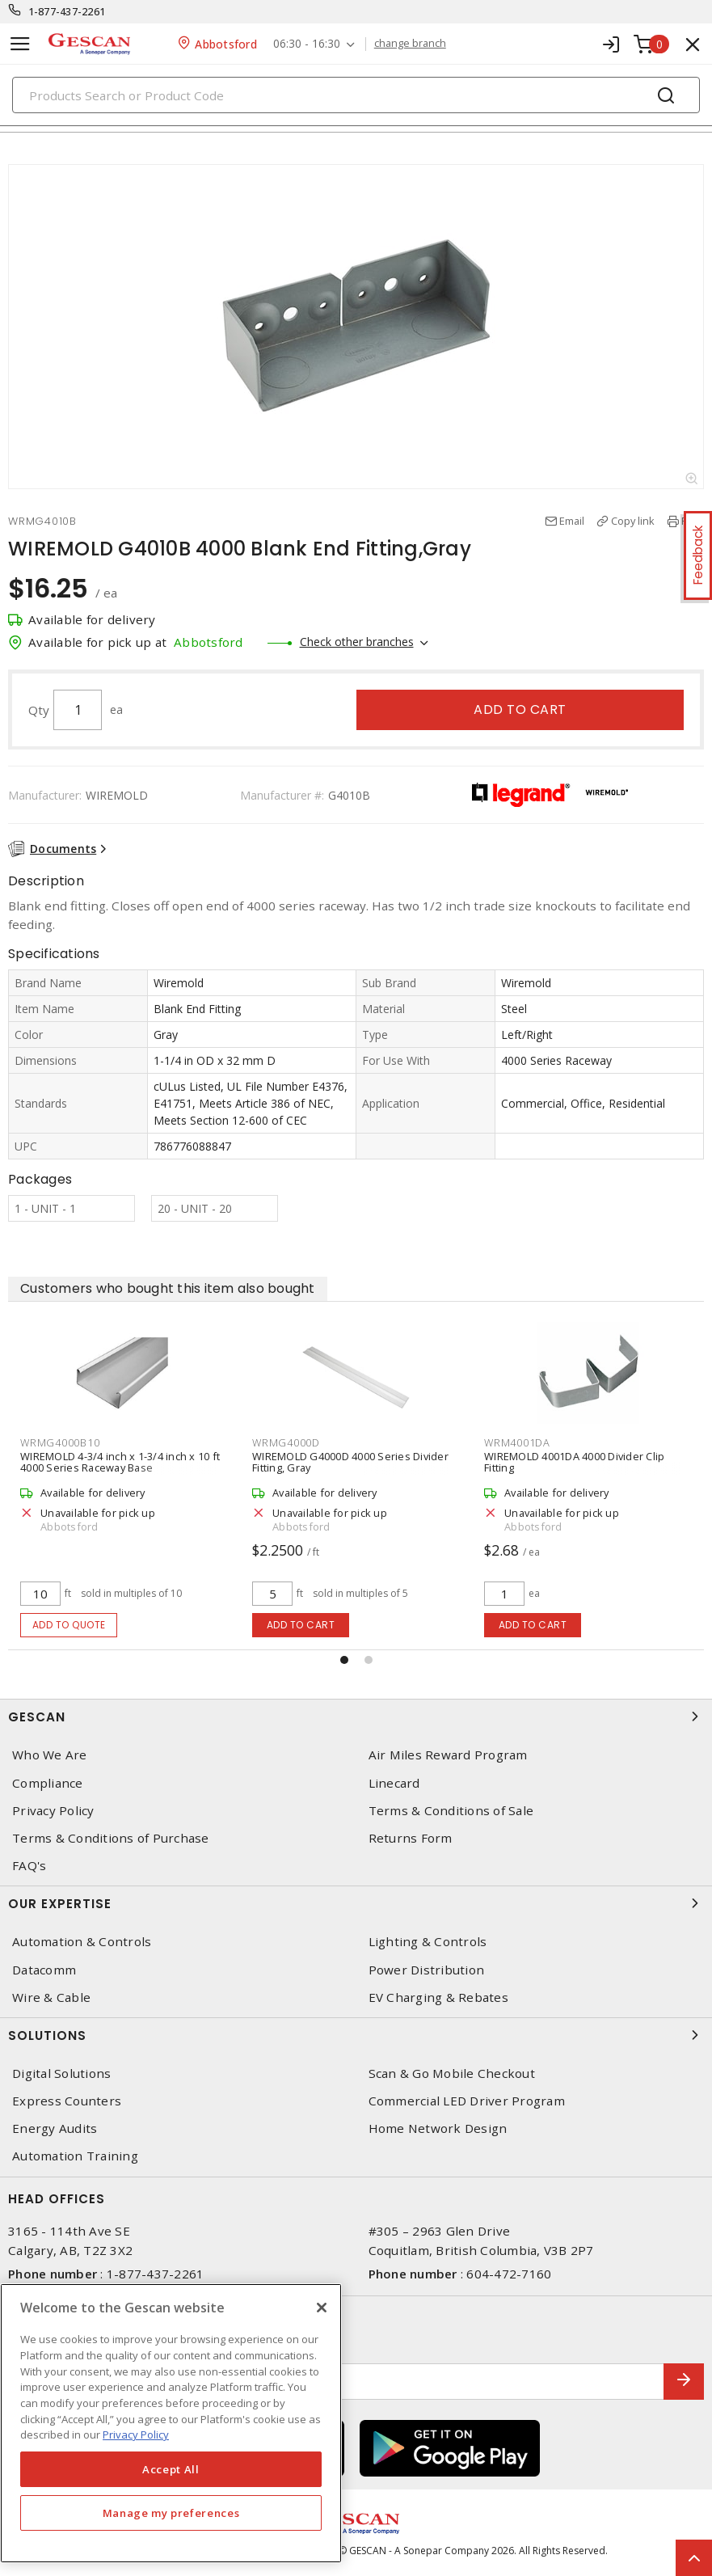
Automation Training (75, 2156)
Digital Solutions (61, 2073)
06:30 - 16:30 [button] (306, 44)
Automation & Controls (81, 1941)
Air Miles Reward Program (448, 1755)
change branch (410, 43)
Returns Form (411, 1838)
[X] (321, 2307)
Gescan (356, 1716)
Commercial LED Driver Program (467, 2101)
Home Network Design (438, 2128)
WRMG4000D (286, 1442)
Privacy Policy (53, 1810)
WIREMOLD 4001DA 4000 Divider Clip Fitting (574, 1462)
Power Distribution (427, 1970)
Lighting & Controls (428, 1941)
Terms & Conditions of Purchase (110, 1838)
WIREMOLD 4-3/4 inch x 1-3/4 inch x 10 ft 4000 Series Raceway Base (120, 1462)
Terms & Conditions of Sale (451, 1810)
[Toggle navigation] (20, 44)
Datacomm (44, 1970)
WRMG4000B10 (59, 1442)
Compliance (47, 1783)
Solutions (356, 2035)
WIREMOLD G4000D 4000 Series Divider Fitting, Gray (350, 1462)
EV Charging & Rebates (438, 1997)
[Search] (356, 95)
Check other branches (357, 641)
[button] (344, 1660)
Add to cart (520, 709)
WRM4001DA (517, 1442)
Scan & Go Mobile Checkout (452, 2073)
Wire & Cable (51, 1997)
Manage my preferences (171, 2513)
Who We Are (49, 1755)
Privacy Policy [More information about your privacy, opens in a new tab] (136, 2434)
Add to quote (69, 1625)
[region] (171, 2423)
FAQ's (29, 1865)
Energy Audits (54, 2128)
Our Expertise (356, 1903)
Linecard (394, 1783)
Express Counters (66, 2101)
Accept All (171, 2469)
